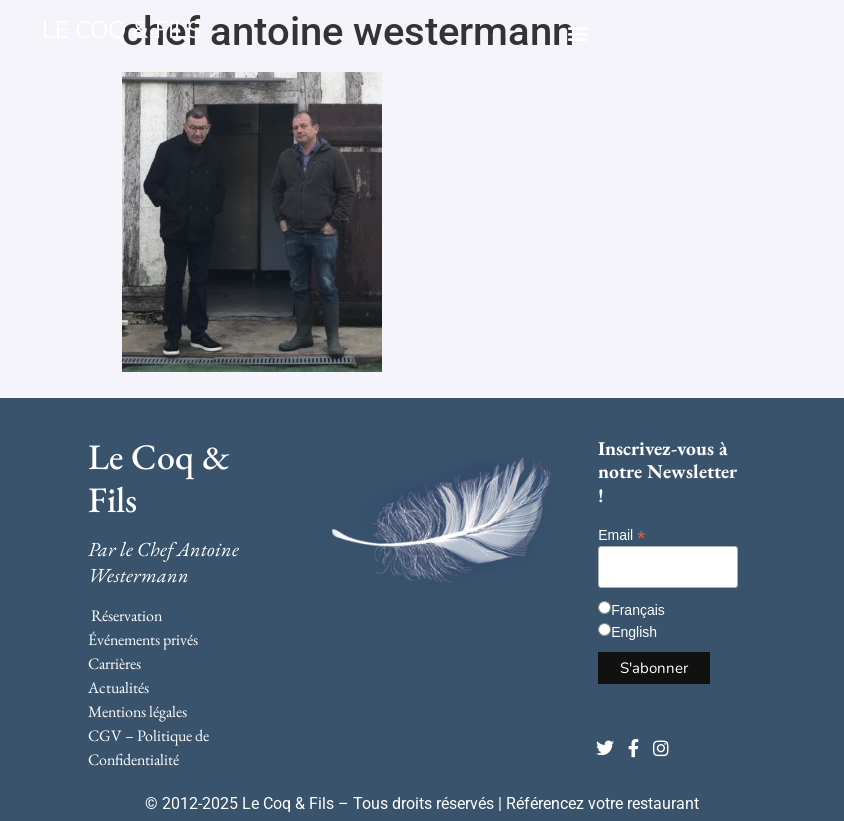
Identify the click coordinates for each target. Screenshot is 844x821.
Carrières (114, 663)
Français (638, 610)
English (634, 632)
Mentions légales (137, 711)
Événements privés (143, 639)
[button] (577, 32)
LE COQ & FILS (122, 30)
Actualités (118, 687)
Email (621, 534)
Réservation (126, 615)
